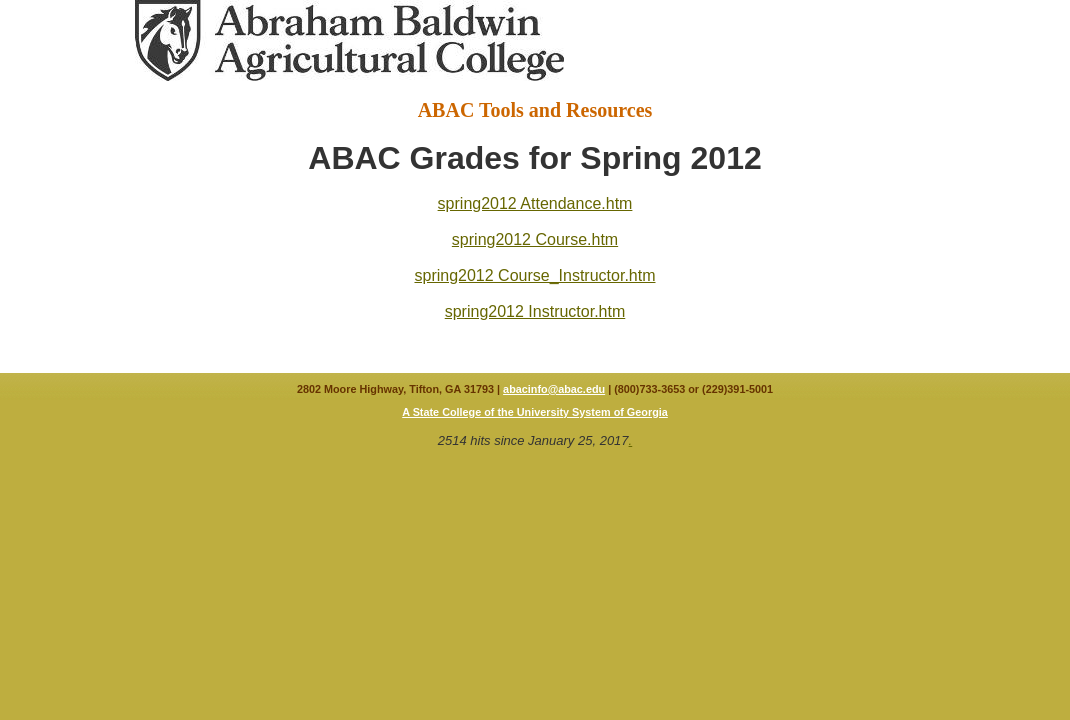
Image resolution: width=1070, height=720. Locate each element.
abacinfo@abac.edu (554, 389)
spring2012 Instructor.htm (535, 311)
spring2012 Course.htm (535, 239)
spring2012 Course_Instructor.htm (534, 275)
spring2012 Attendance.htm (535, 203)
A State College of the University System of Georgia (535, 412)
